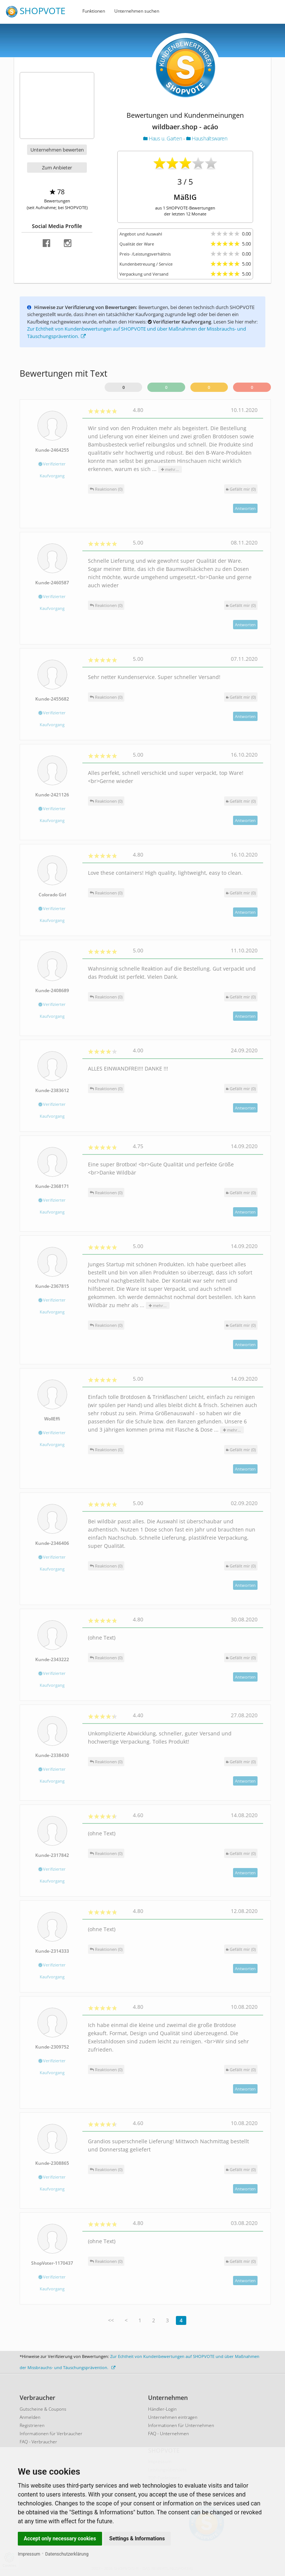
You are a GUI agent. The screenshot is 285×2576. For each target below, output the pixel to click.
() (241, 489)
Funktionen (93, 11)
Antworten (245, 508)
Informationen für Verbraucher (51, 2433)
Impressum (29, 2554)
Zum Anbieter (57, 167)
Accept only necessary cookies (60, 2538)
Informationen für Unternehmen (181, 2425)
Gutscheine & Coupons (43, 2409)
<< (111, 2320)
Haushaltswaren (206, 138)
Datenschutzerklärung (67, 2554)
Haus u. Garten (163, 138)
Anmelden (30, 2417)
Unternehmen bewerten (57, 149)
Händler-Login (162, 2409)
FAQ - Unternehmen (168, 2433)
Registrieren (32, 2425)
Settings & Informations (137, 2538)
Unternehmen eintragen (172, 2417)
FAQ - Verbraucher (38, 2442)
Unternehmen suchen (136, 11)
